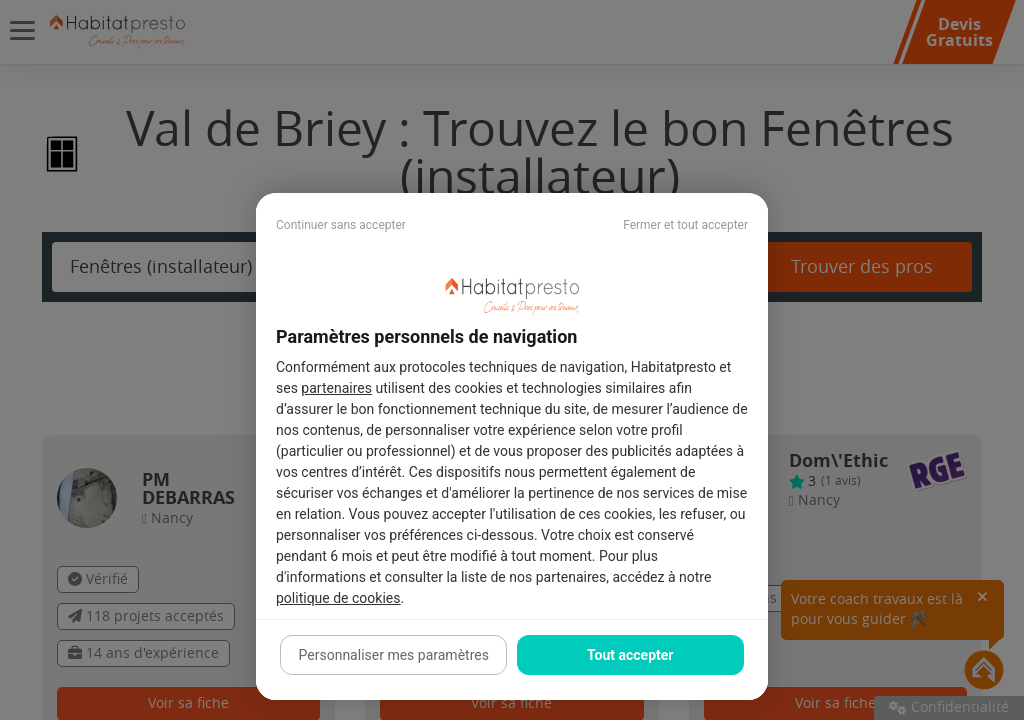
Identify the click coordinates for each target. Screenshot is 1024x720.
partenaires (336, 388)
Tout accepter (630, 655)
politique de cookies (338, 598)
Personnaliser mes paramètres (394, 655)
